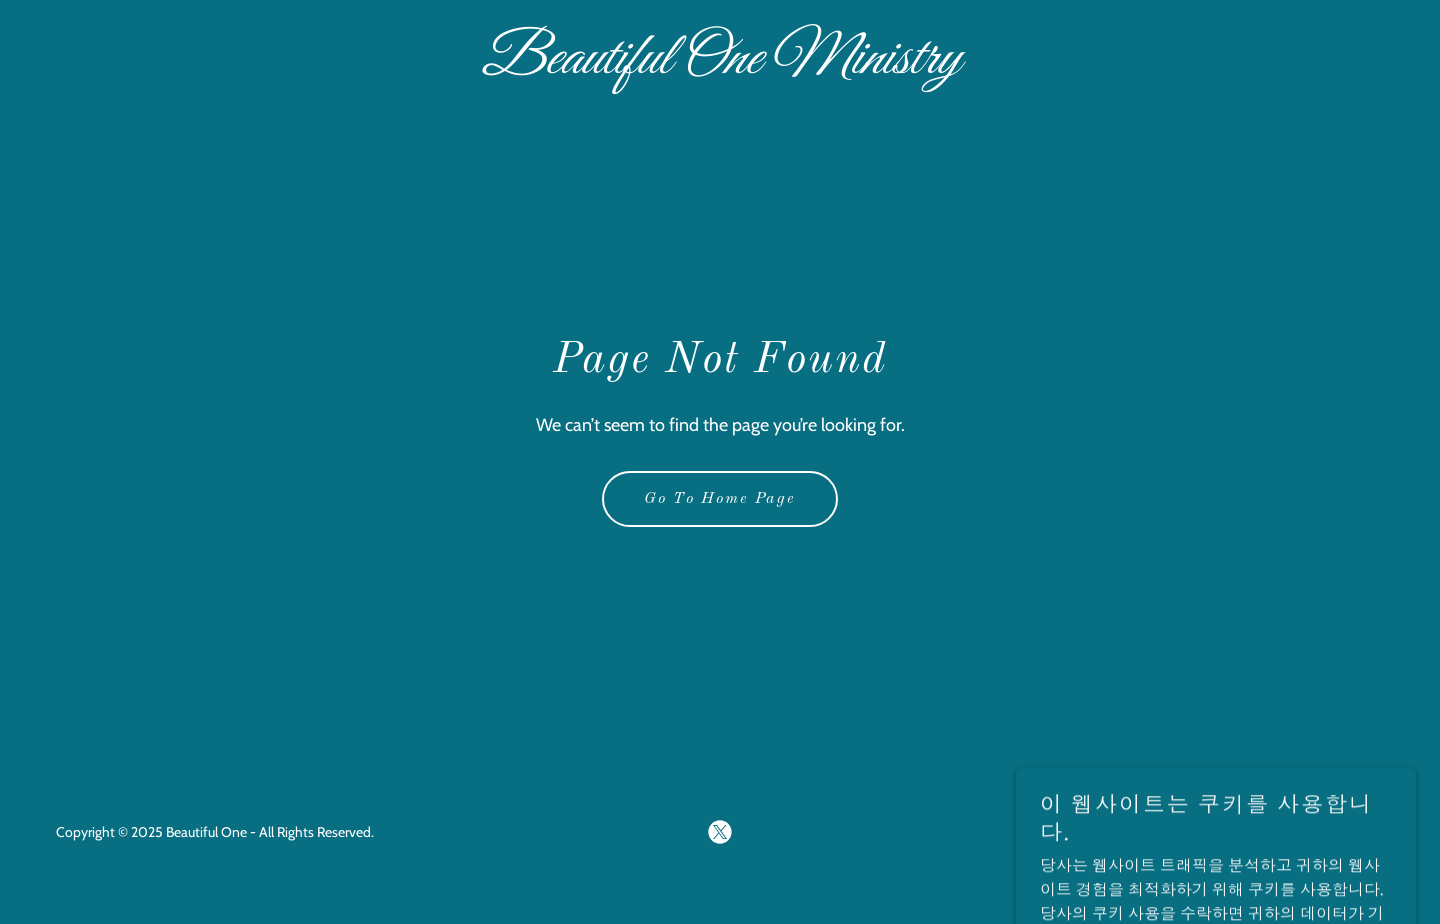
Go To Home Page (720, 499)
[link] (719, 67)
